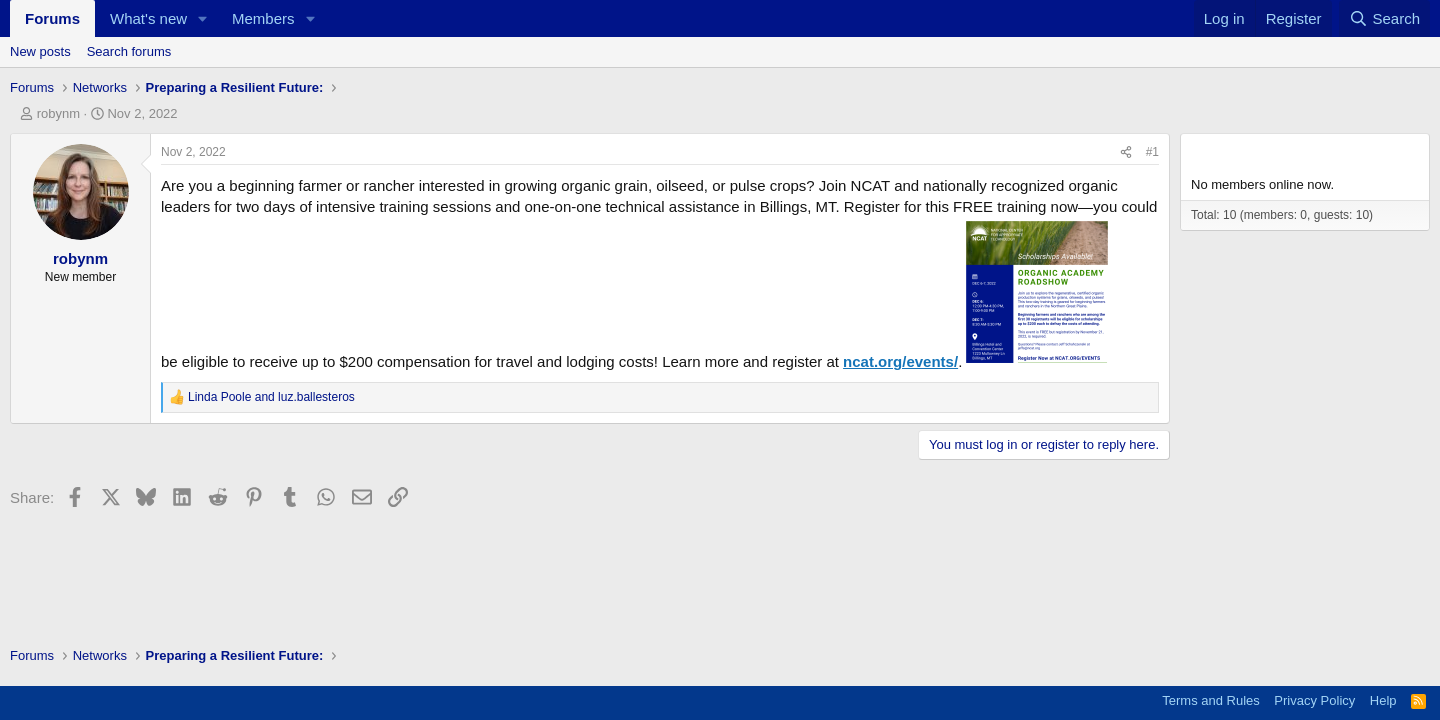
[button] (203, 18)
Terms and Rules (1211, 700)
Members (263, 18)
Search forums (129, 51)
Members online (1251, 151)
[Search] (1384, 18)
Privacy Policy (1314, 700)
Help (1383, 700)
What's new (148, 18)
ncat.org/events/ (900, 361)
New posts (40, 51)
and (271, 397)
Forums (52, 18)
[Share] (1126, 152)
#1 (1152, 152)
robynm (58, 113)
